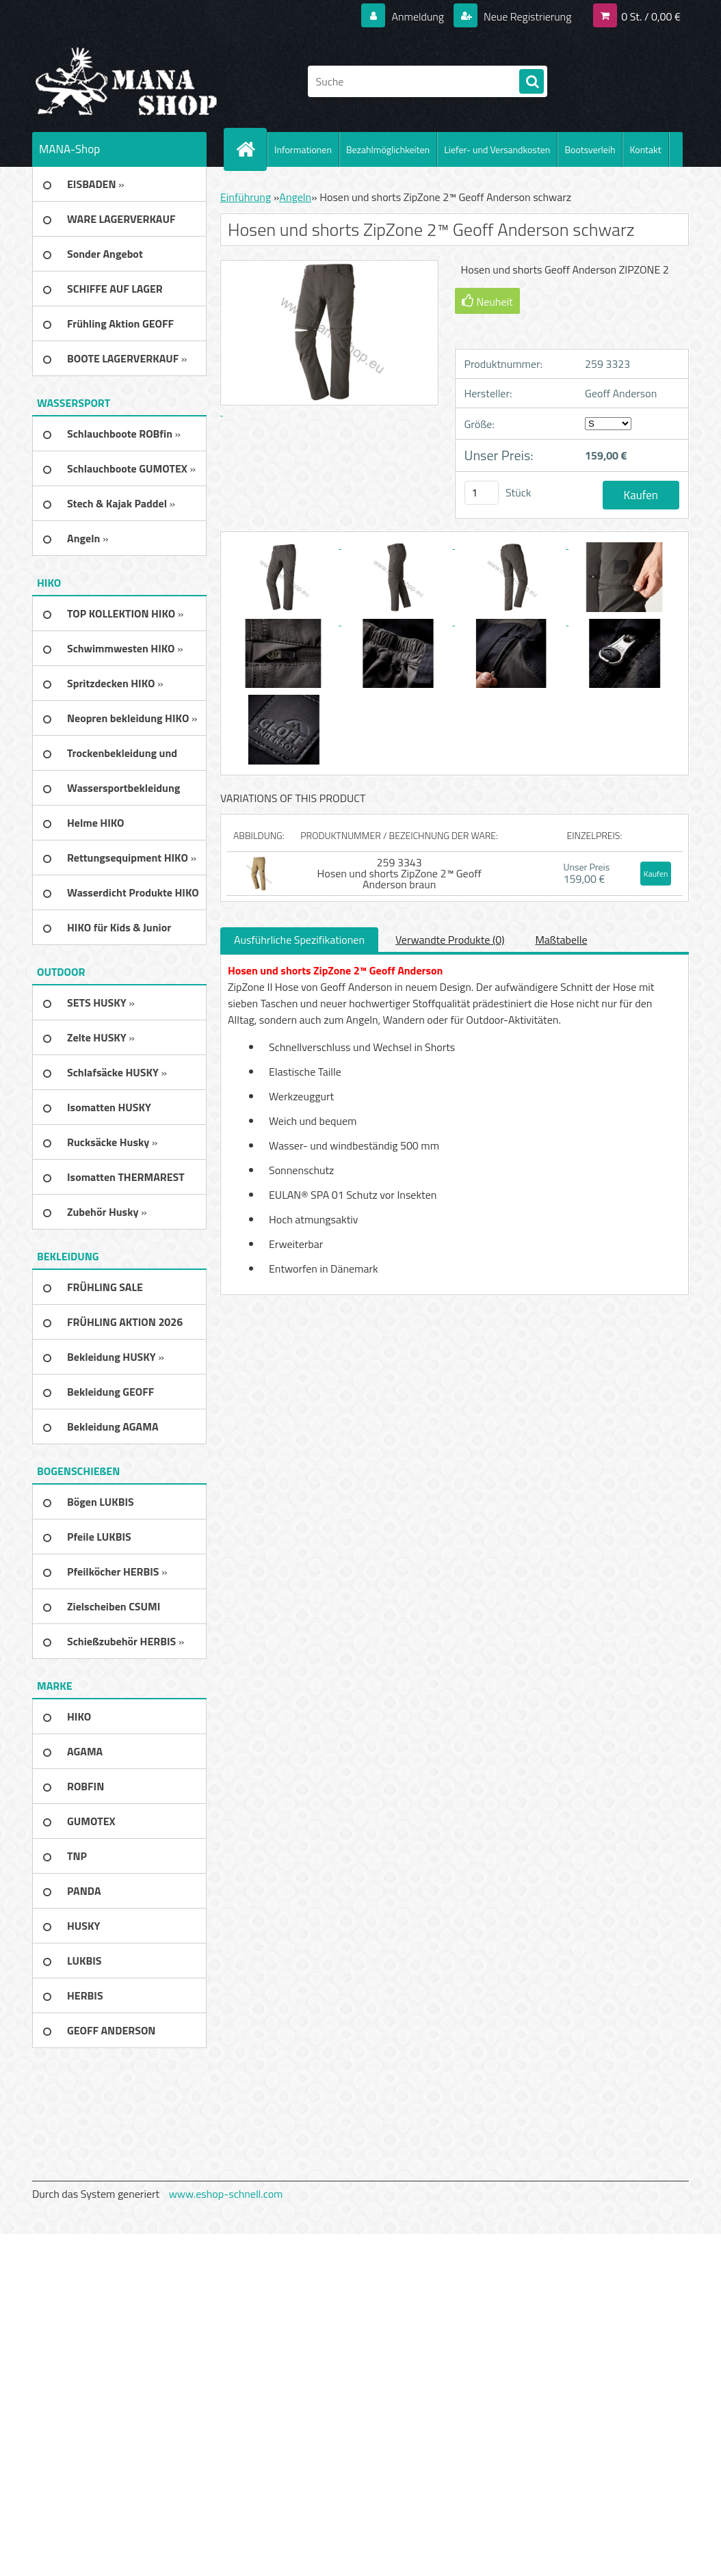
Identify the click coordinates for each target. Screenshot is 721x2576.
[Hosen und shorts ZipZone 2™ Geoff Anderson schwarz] (284, 544)
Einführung (245, 197)
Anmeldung (417, 16)
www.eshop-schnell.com (226, 2194)
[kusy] (481, 493)
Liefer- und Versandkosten (497, 149)
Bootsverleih (589, 149)
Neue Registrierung (527, 16)
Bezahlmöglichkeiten (388, 149)
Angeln (295, 197)
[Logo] (126, 81)
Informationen (303, 149)
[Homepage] (251, 149)
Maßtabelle (561, 939)
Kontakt (645, 149)
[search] (531, 82)
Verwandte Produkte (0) (449, 939)
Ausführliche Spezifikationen (299, 939)
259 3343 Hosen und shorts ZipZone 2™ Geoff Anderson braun (399, 873)
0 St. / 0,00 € (651, 16)
